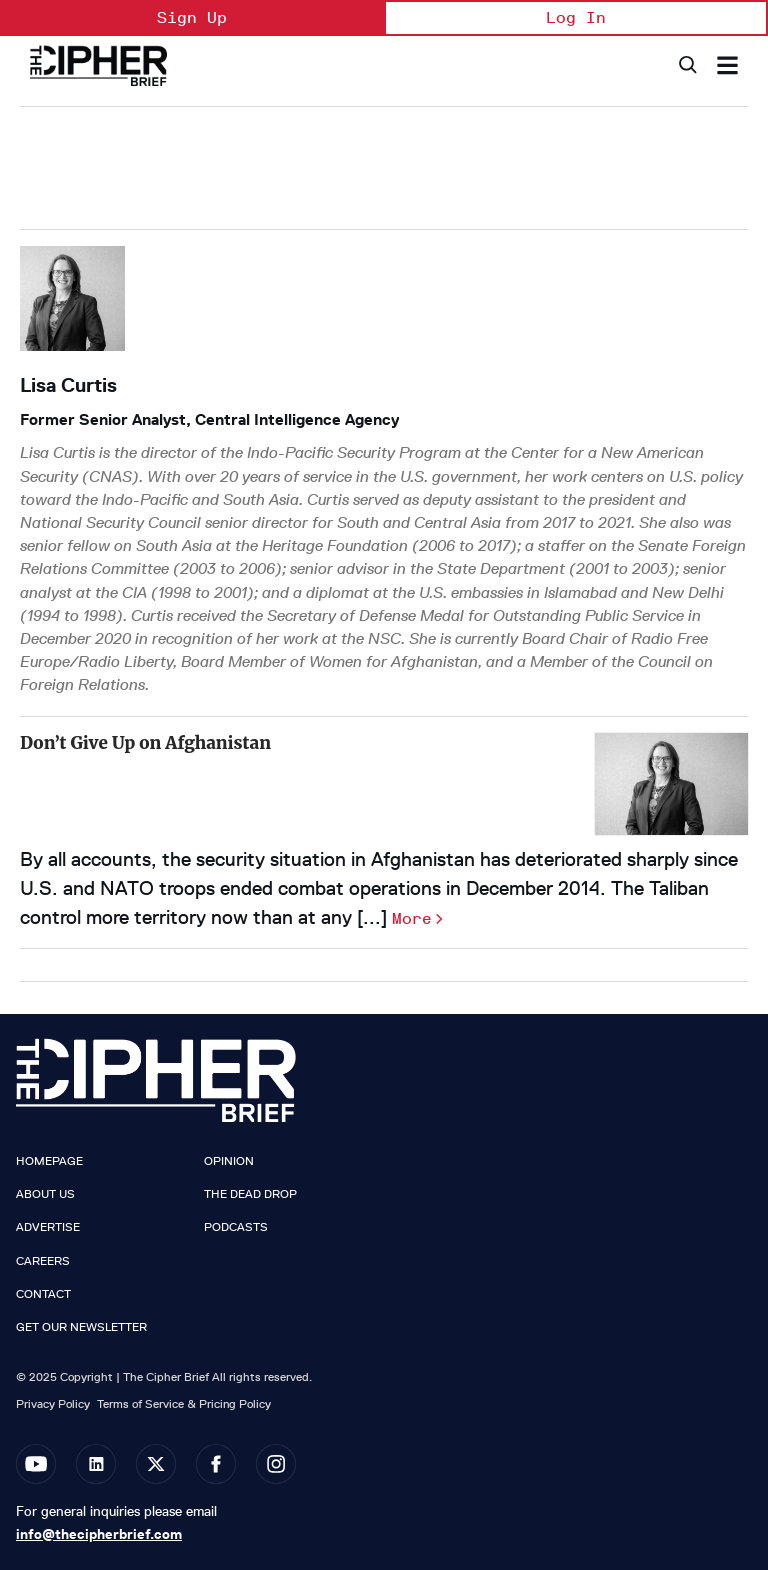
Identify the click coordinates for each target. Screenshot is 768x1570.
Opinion (229, 1161)
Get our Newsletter (81, 1327)
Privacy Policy (53, 1403)
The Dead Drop (250, 1194)
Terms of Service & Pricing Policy (184, 1403)
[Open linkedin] (96, 1464)
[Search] (686, 65)
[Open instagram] (276, 1464)
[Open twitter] (156, 1464)
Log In (576, 17)
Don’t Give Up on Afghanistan (145, 743)
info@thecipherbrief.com (99, 1534)
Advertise (48, 1227)
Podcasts (236, 1227)
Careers (43, 1261)
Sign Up (192, 17)
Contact (43, 1294)
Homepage (49, 1161)
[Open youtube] (36, 1464)
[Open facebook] (216, 1464)
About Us (45, 1194)
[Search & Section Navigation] (727, 65)
